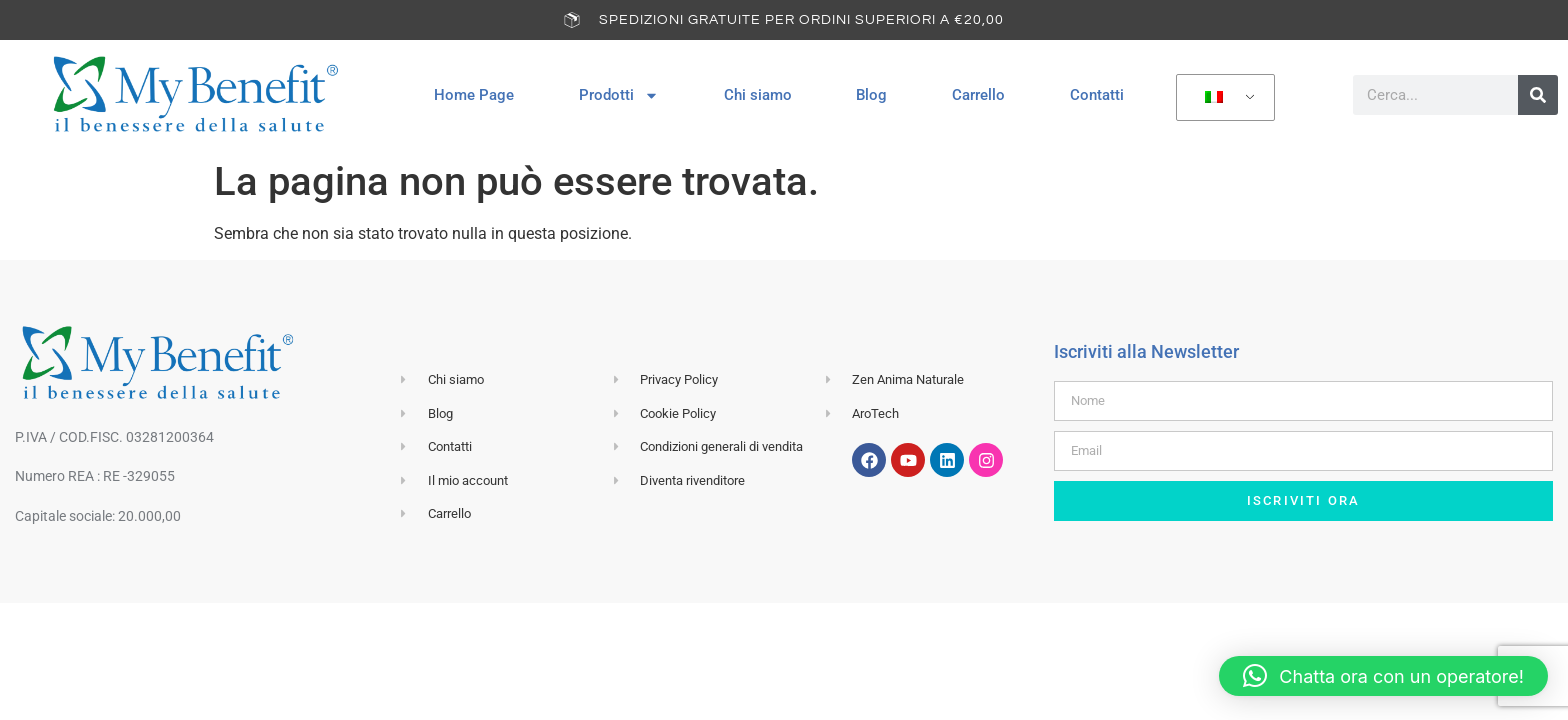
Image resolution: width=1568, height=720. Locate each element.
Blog (871, 95)
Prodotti (619, 95)
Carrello (978, 95)
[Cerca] (1538, 95)
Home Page (474, 95)
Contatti (1097, 95)
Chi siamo (758, 95)
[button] (1383, 676)
